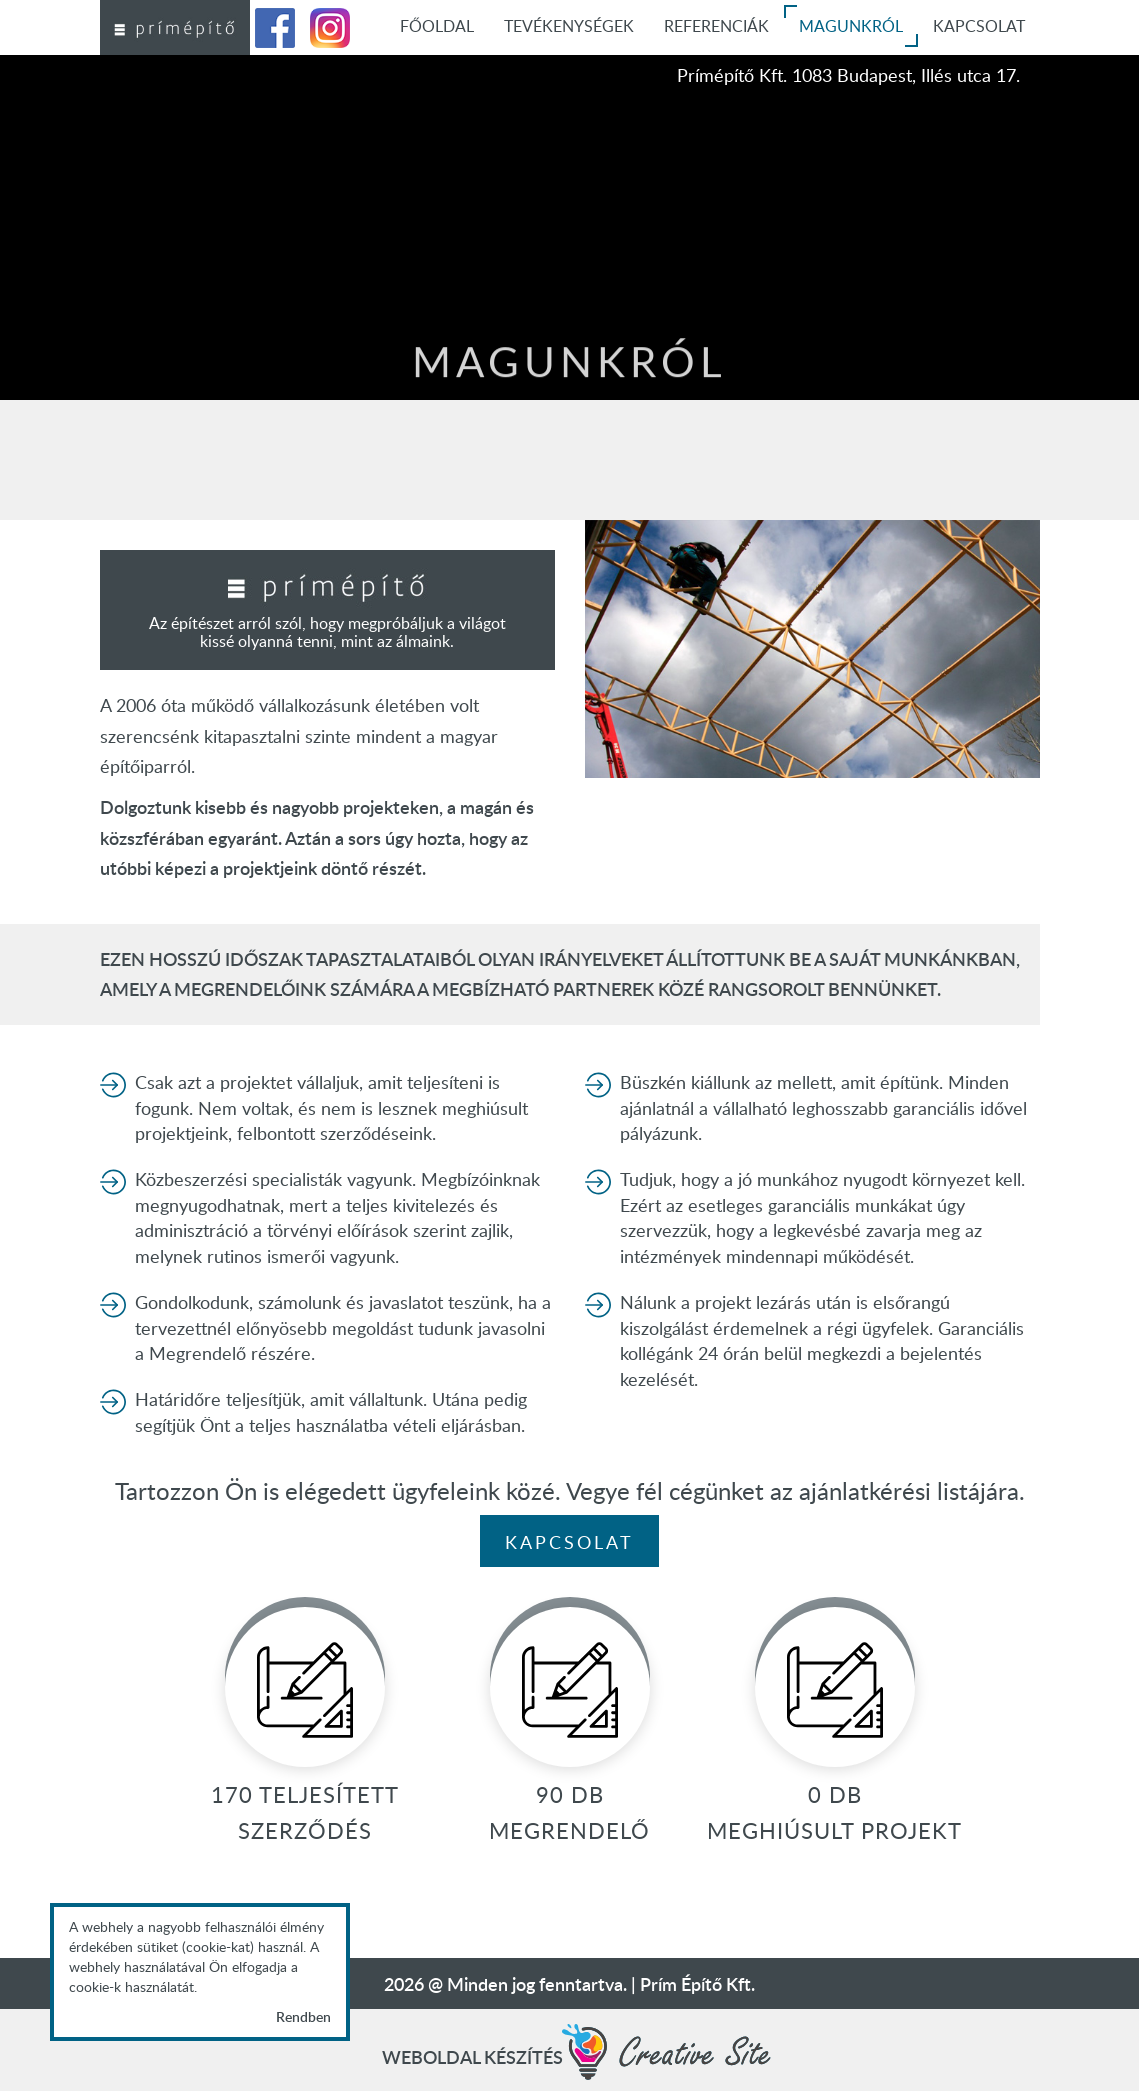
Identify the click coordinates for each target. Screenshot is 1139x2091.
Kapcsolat (569, 1542)
